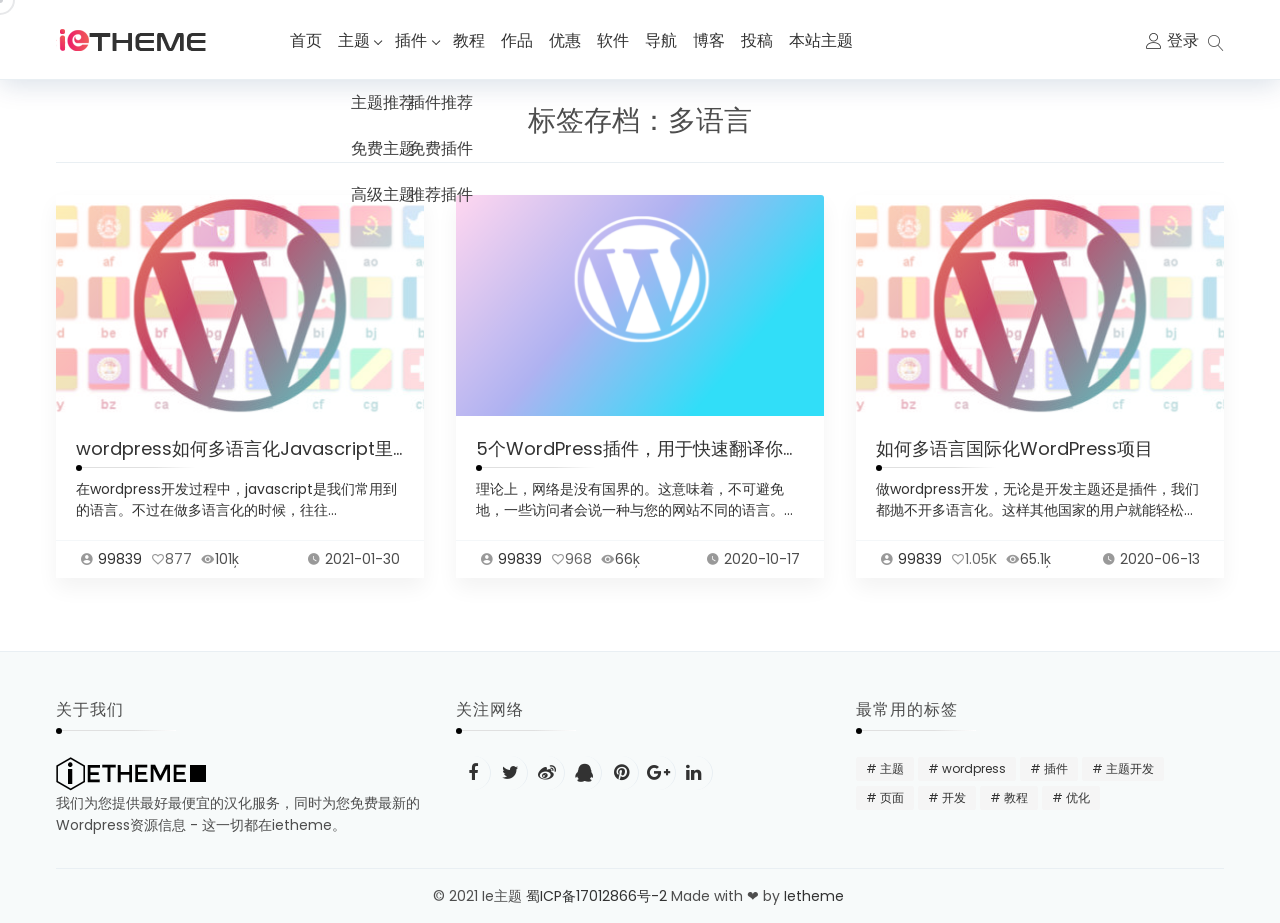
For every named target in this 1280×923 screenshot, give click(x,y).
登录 (1183, 40)
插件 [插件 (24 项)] (1056, 768)
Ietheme (816, 896)
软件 (618, 40)
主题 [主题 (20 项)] (892, 768)
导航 (666, 40)
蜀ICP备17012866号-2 (596, 896)
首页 (306, 40)
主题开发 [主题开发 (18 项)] (1130, 768)
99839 (120, 568)
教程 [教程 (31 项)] (1016, 797)
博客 (714, 40)
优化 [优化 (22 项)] (1078, 797)
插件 (414, 40)
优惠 (570, 40)
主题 (354, 40)
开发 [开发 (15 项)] (954, 797)
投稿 (762, 40)
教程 (474, 40)
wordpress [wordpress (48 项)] (974, 768)
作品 (522, 40)
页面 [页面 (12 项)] (892, 797)
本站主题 (826, 40)
